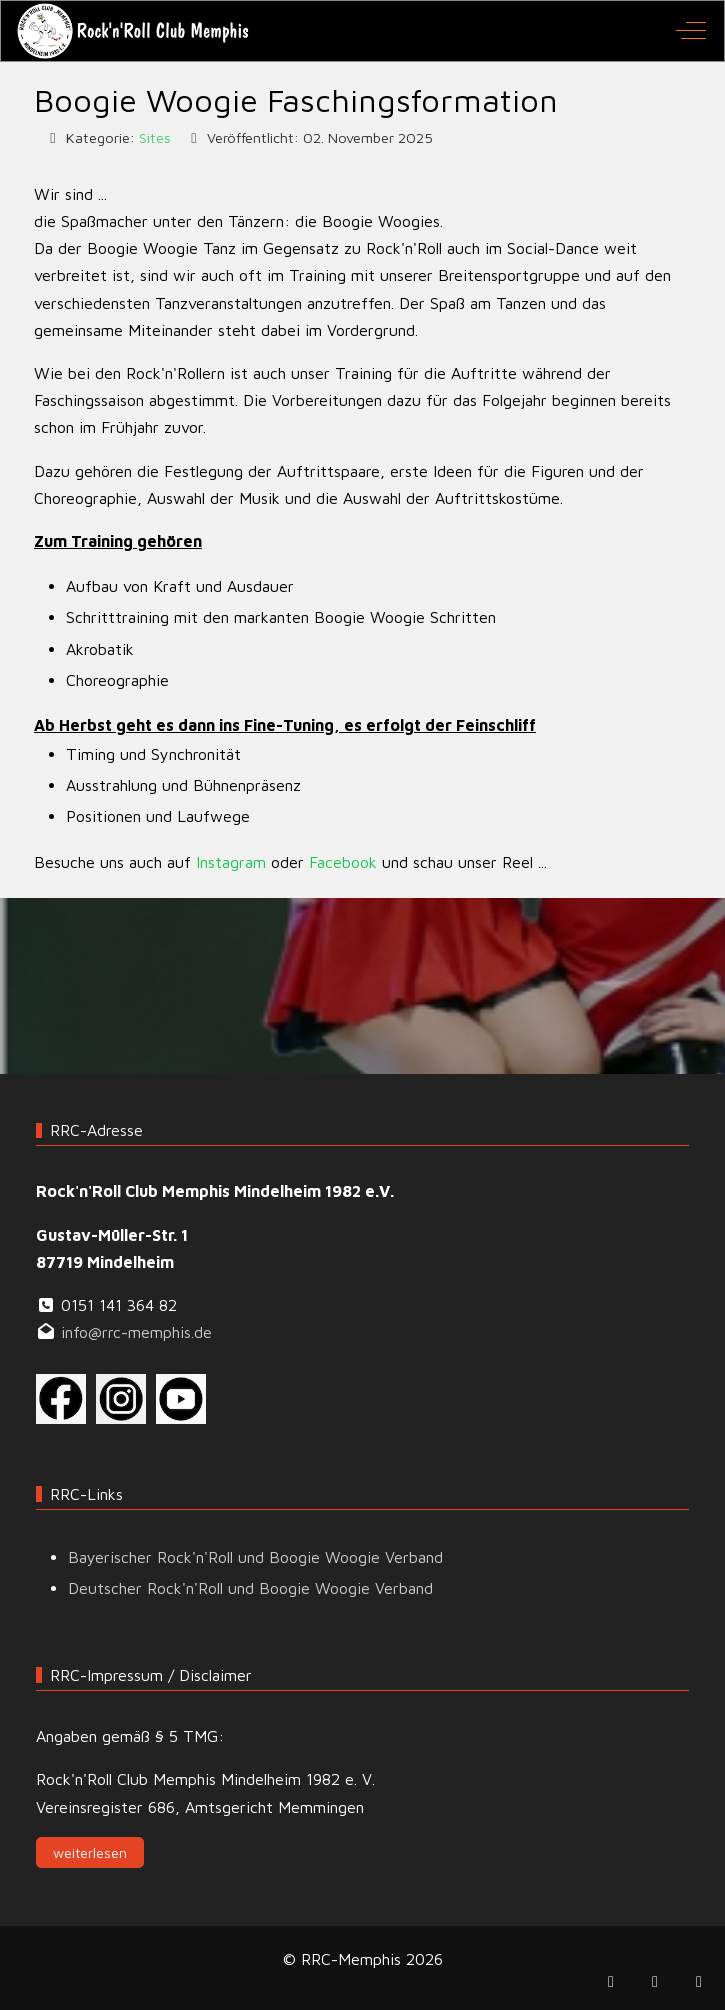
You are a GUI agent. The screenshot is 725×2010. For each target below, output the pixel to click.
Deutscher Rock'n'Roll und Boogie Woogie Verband (250, 1588)
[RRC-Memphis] (134, 31)
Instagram (231, 862)
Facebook (343, 862)
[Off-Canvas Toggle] (691, 31)
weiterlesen (90, 1852)
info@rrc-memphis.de (136, 1332)
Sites (155, 137)
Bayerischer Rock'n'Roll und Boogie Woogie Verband (255, 1557)
